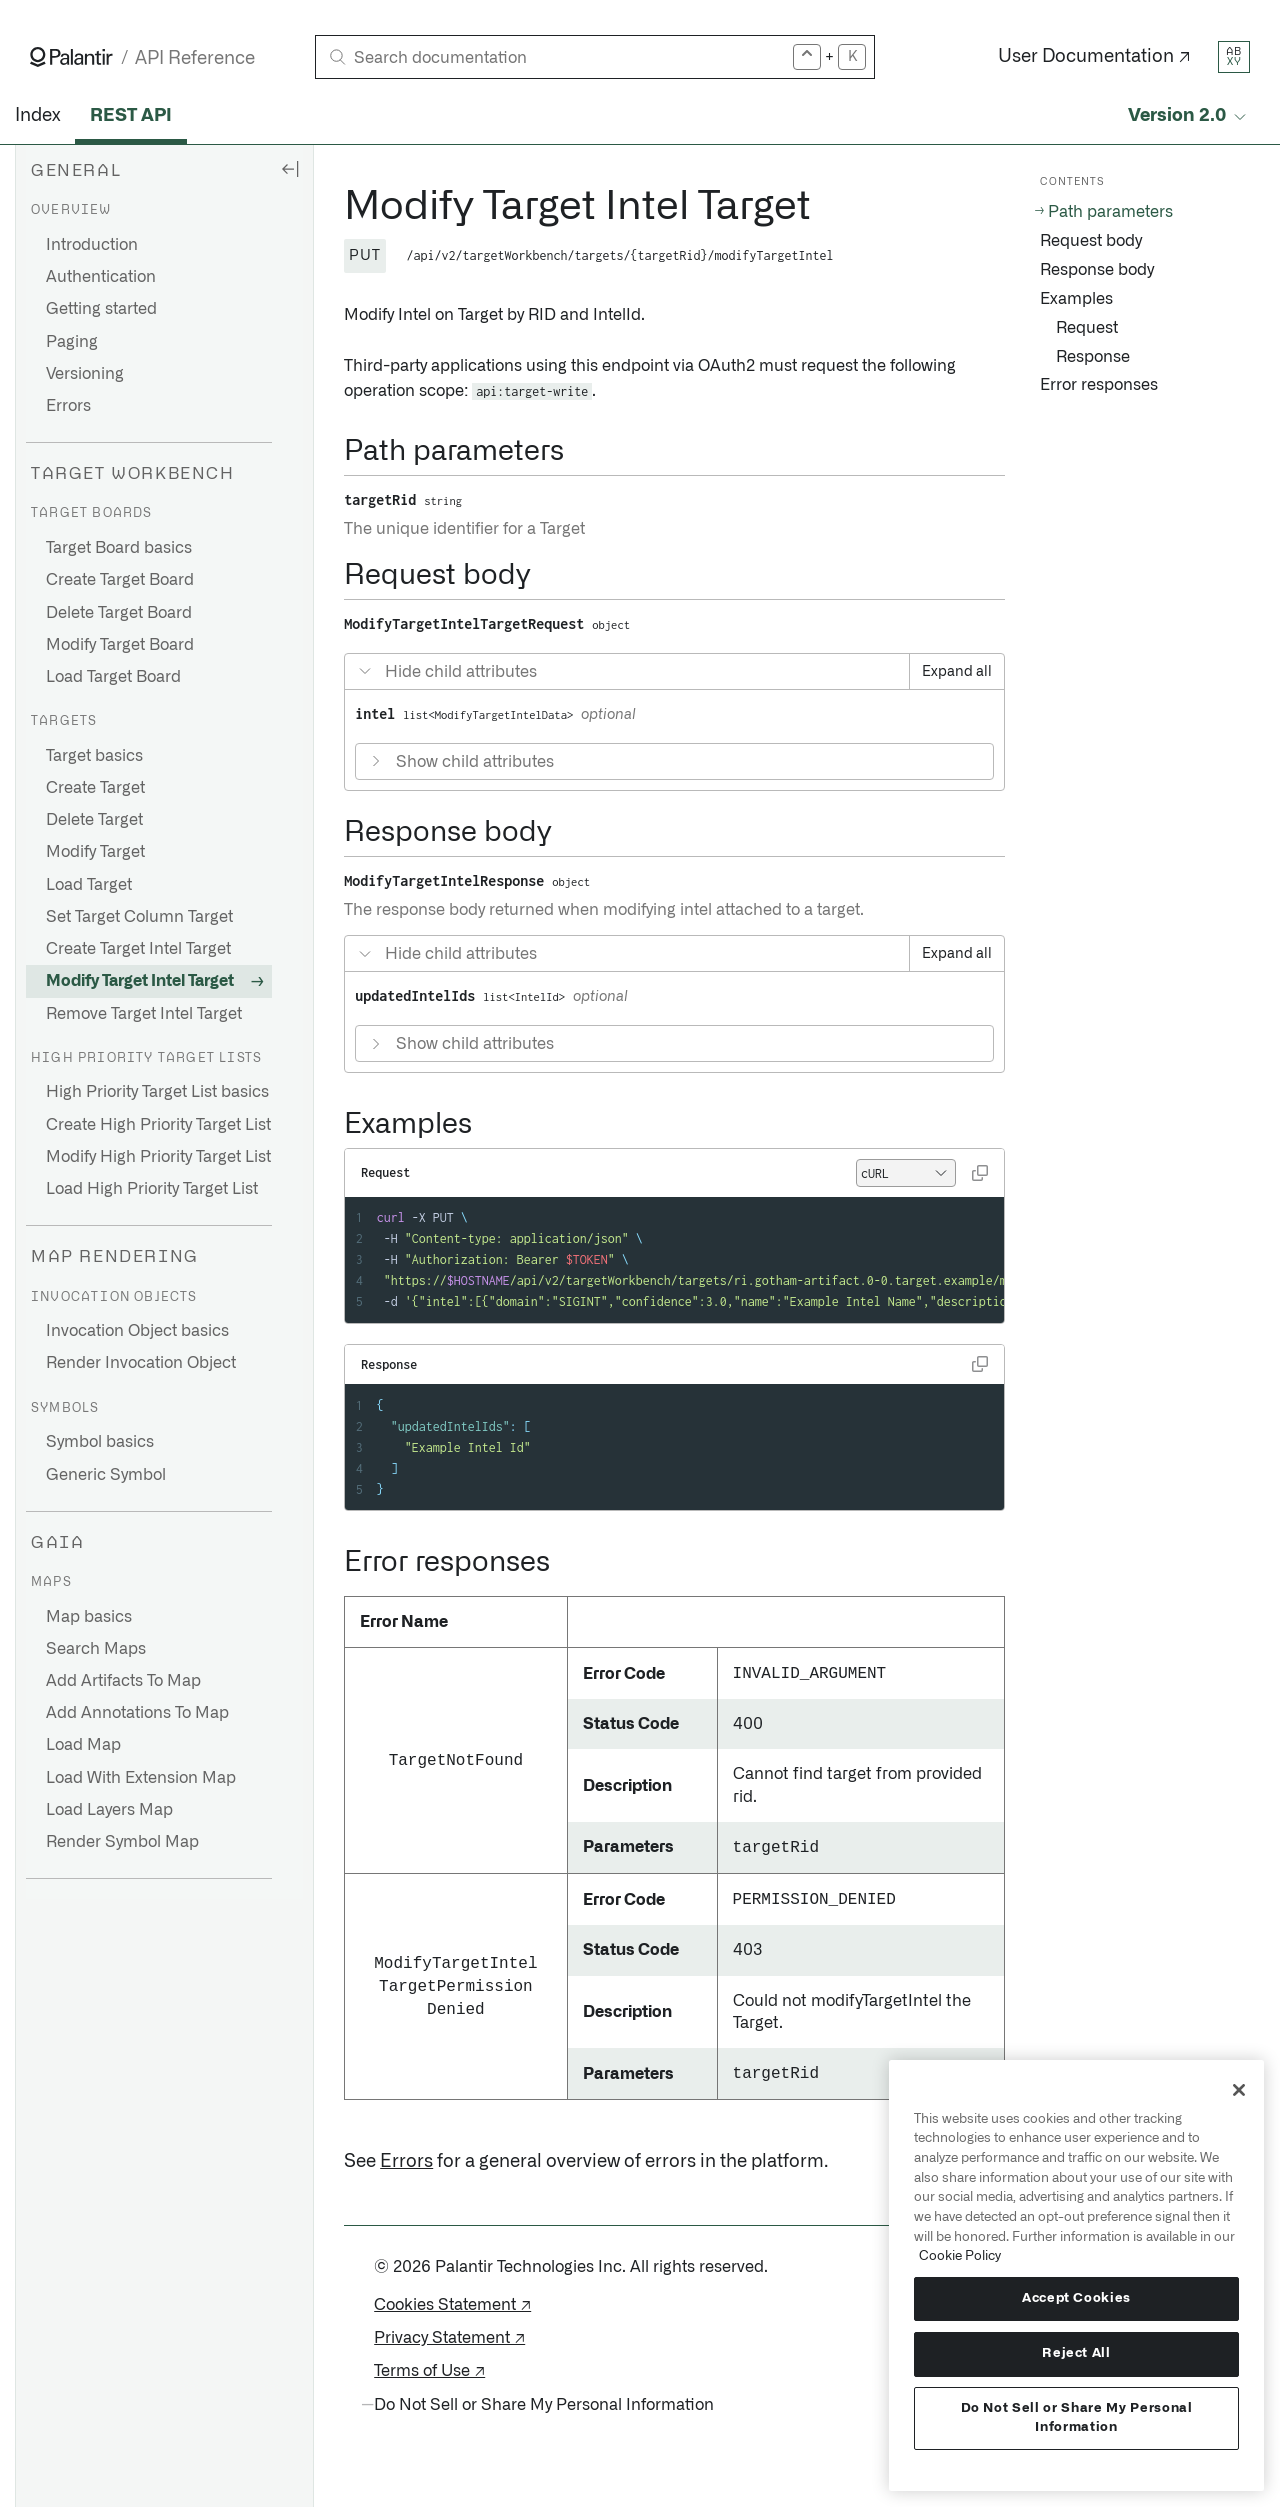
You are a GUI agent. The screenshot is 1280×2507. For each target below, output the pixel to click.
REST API (131, 116)
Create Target (95, 788)
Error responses (1099, 385)
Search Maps (96, 1649)
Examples (1076, 299)
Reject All (1076, 2353)
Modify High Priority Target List (158, 1157)
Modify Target (95, 852)
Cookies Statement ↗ (452, 2305)
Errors (68, 406)
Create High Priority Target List (158, 1125)
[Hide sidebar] (290, 168)
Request (1087, 328)
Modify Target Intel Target (140, 981)
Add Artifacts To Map (123, 1681)
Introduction (92, 245)
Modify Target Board (120, 645)
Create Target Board (120, 580)
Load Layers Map (109, 1810)
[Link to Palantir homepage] (71, 57)
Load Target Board (113, 677)
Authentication (101, 277)
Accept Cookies (1076, 2298)
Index (37, 116)
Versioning (85, 374)
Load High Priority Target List (152, 1189)
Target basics (94, 756)
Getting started (101, 309)
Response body (1097, 270)
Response (1093, 357)
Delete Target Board (119, 613)
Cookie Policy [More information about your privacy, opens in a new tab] (960, 2256)
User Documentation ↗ (1094, 57)
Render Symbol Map (122, 1842)
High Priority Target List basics (157, 1092)
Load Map (83, 1745)
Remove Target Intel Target (144, 1014)
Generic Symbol (106, 1475)
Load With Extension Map (141, 1778)
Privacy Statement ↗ (449, 2338)
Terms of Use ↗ (429, 2371)
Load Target (89, 885)
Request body (1091, 241)
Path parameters (1110, 212)
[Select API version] (1189, 116)
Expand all (957, 672)
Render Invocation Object (141, 1363)
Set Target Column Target (139, 917)
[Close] (1239, 2090)
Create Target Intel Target (138, 949)
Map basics (89, 1617)
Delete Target (94, 820)
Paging (72, 342)
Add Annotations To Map (137, 1713)
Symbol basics (100, 1442)
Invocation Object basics (137, 1331)
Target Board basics (119, 548)
